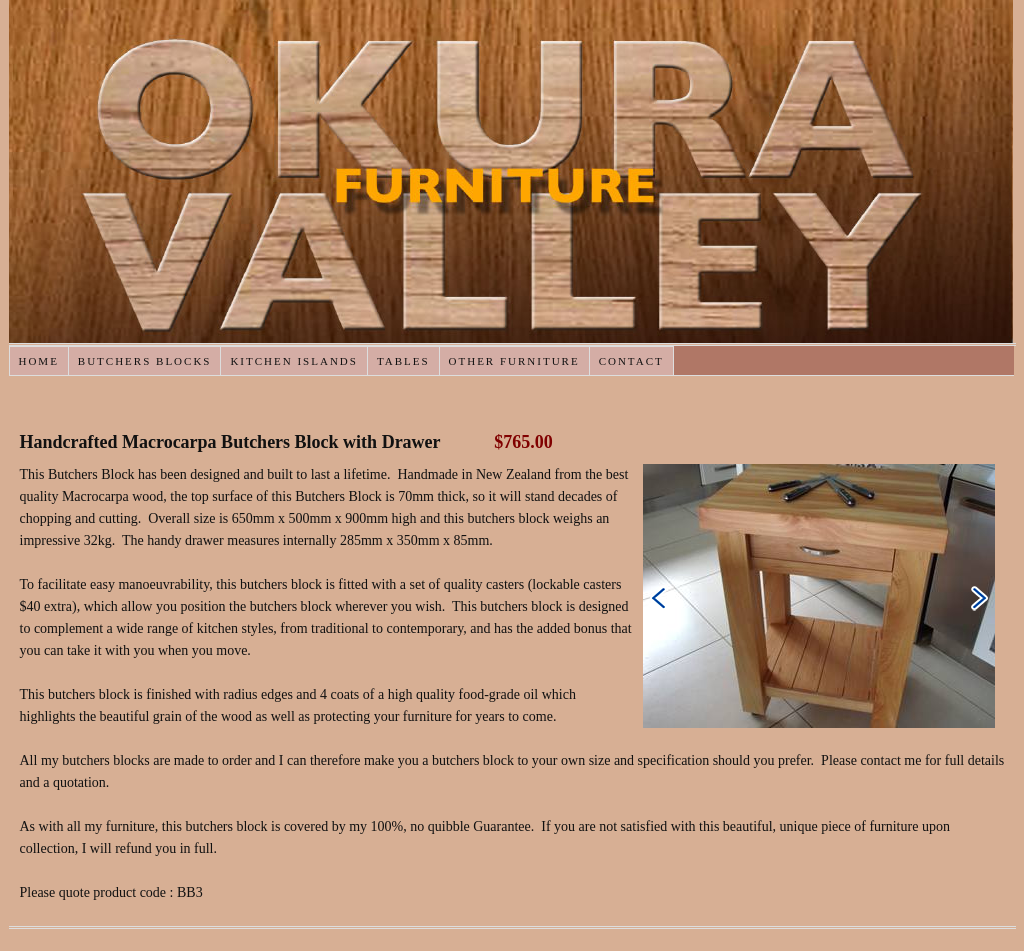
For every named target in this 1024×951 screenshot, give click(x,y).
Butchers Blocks (145, 361)
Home (38, 361)
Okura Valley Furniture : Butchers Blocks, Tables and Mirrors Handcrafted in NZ (511, 171)
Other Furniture (514, 361)
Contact (631, 361)
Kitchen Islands (293, 361)
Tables (403, 361)
